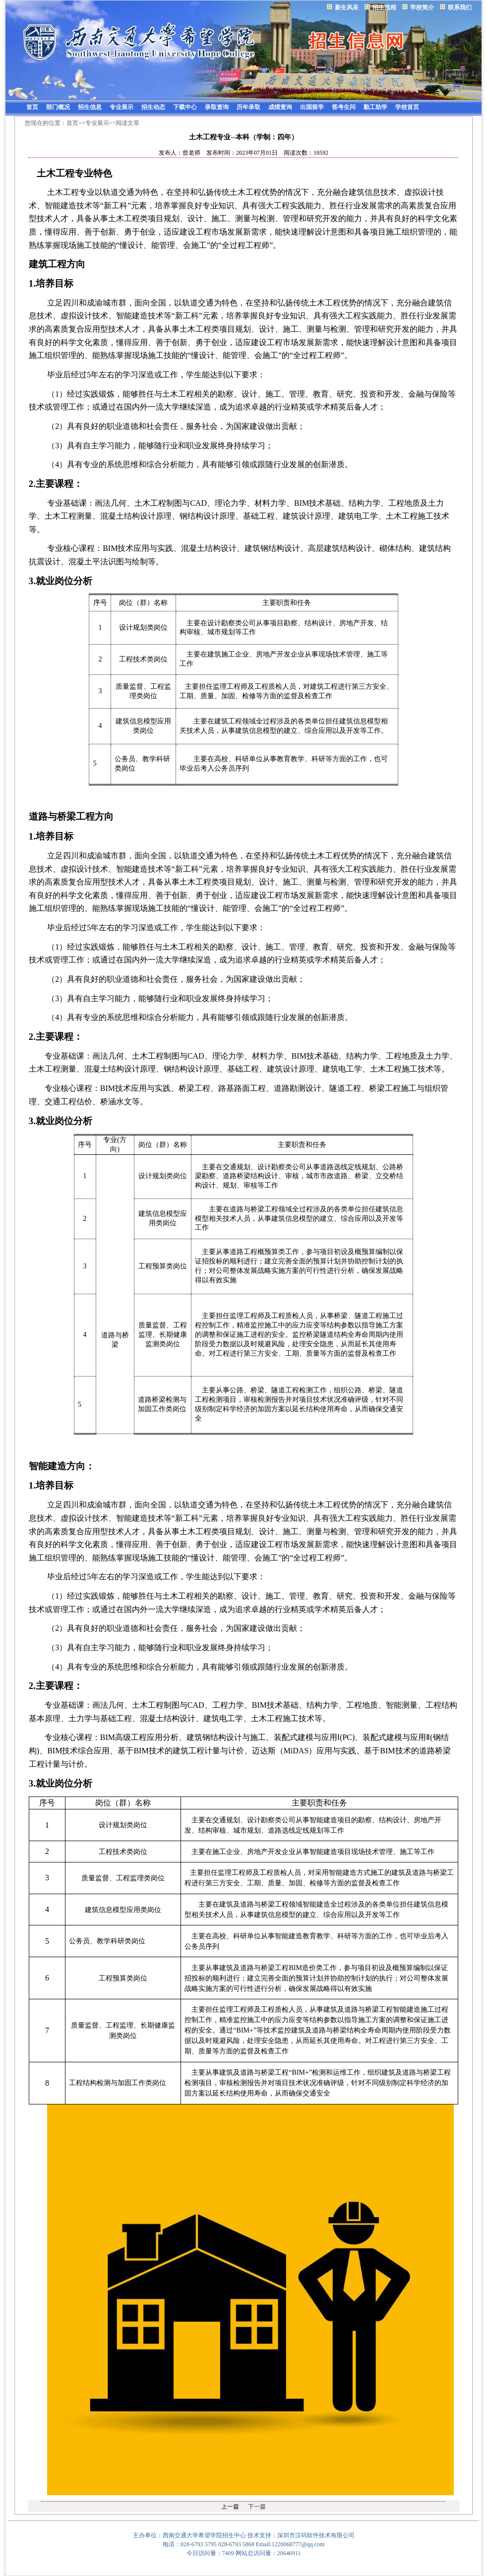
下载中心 (185, 107)
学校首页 (407, 107)
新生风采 (347, 7)
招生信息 (90, 107)
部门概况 (58, 107)
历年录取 (248, 107)
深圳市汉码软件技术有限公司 (316, 2535)
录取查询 (217, 107)
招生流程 (384, 7)
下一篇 (257, 2506)
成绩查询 (280, 107)
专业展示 (121, 107)
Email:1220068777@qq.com (290, 2544)
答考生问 (344, 107)
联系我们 (460, 7)
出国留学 (312, 107)
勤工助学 (375, 107)
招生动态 (153, 107)
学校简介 (422, 7)
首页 (32, 107)
